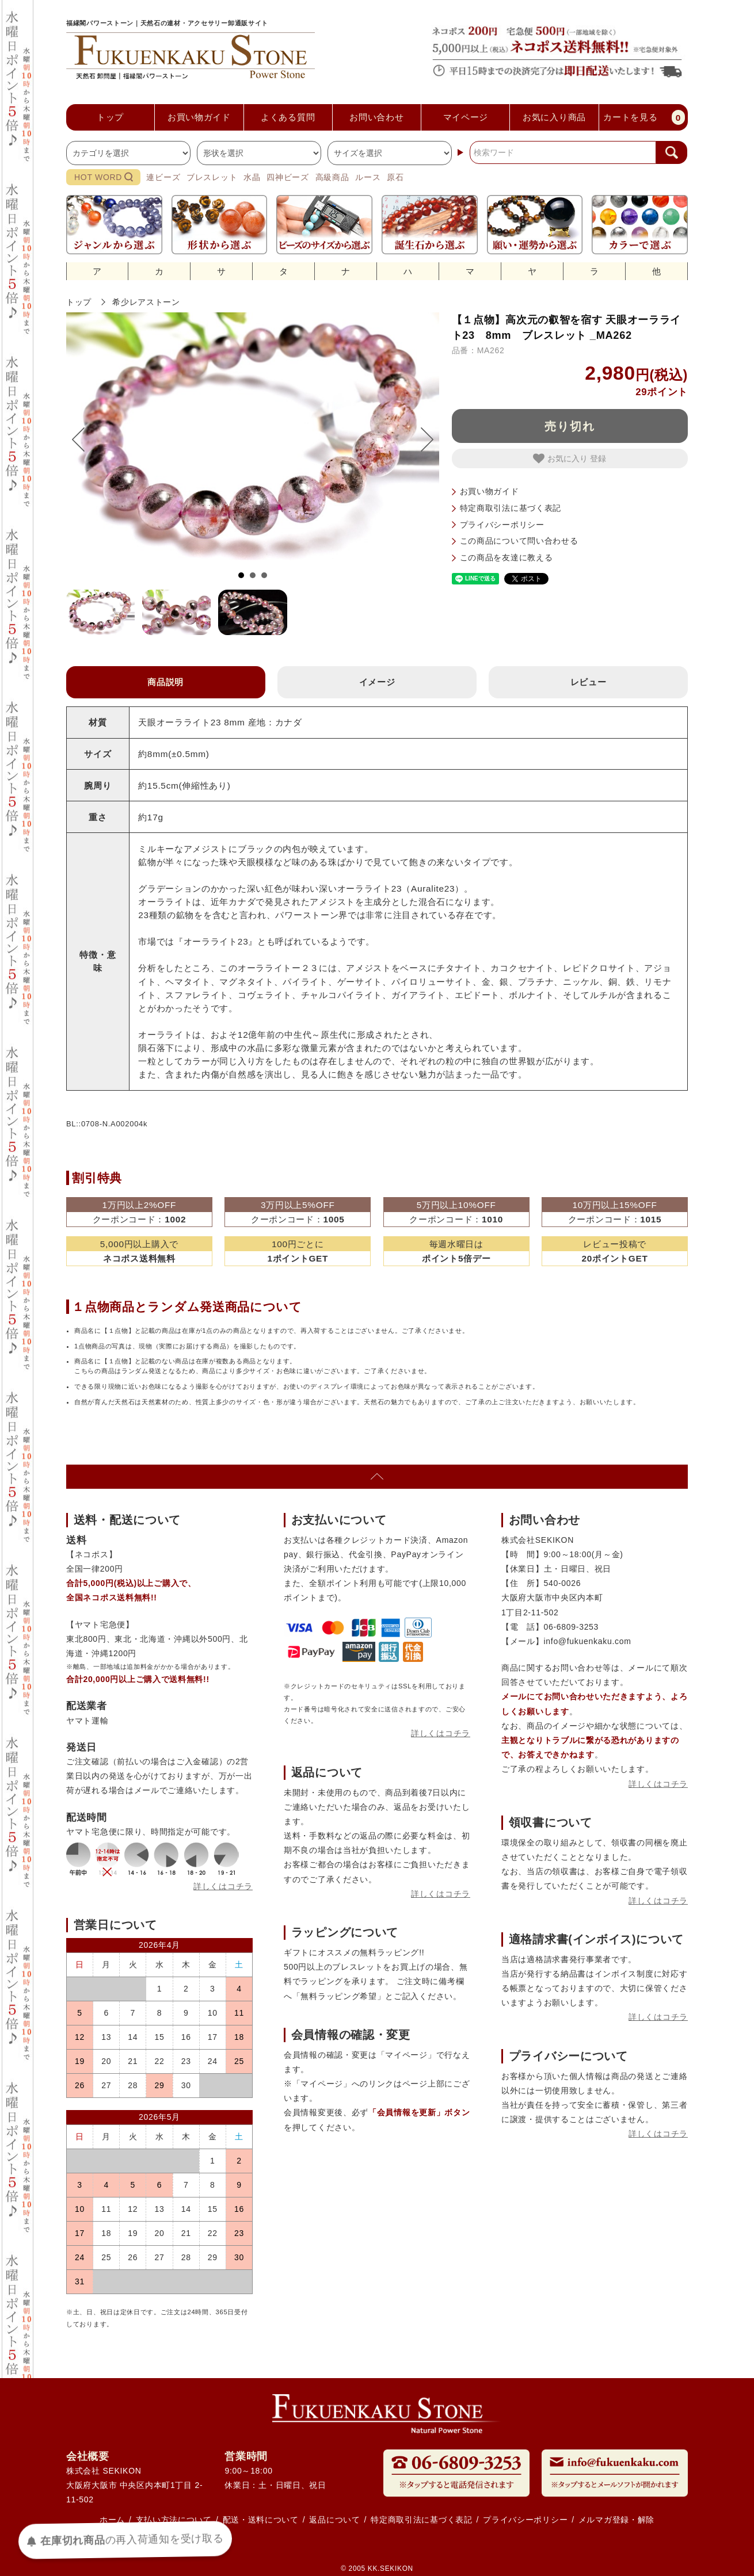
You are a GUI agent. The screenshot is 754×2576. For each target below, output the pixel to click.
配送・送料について (261, 2519)
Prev (84, 439)
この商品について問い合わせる (519, 540)
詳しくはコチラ (223, 1886)
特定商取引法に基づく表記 (510, 508)
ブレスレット (211, 177)
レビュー (588, 682)
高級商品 (332, 177)
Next (421, 439)
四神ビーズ (287, 177)
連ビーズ (163, 177)
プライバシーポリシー (502, 524)
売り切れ (569, 426)
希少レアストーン (146, 302)
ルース (367, 177)
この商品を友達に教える (506, 557)
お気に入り (561, 458)
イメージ (377, 682)
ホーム (112, 2519)
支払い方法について (174, 2519)
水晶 (251, 177)
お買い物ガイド (489, 491)
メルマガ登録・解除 (616, 2519)
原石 (395, 177)
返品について (334, 2519)
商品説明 (165, 682)
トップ (79, 302)
